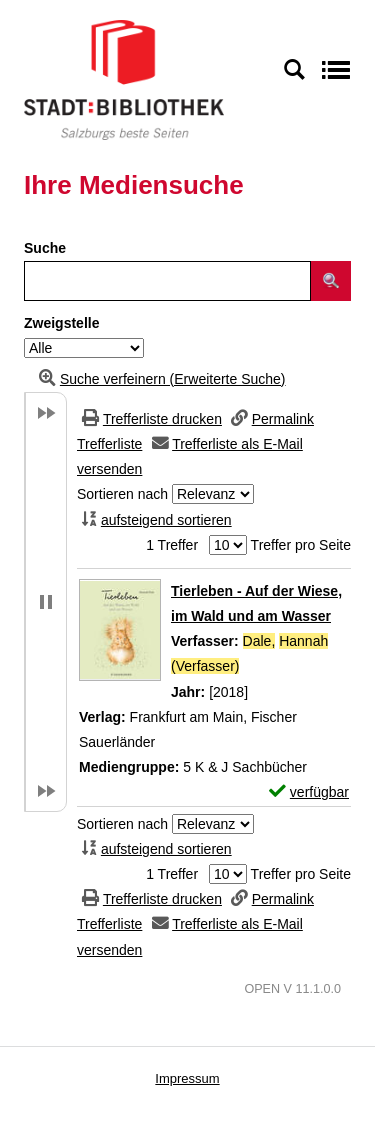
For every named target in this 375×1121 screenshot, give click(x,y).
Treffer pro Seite (301, 545)
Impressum (187, 1078)
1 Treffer (172, 545)
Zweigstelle (61, 323)
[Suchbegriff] (167, 281)
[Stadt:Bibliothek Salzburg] (124, 79)
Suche (45, 248)
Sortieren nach (122, 494)
